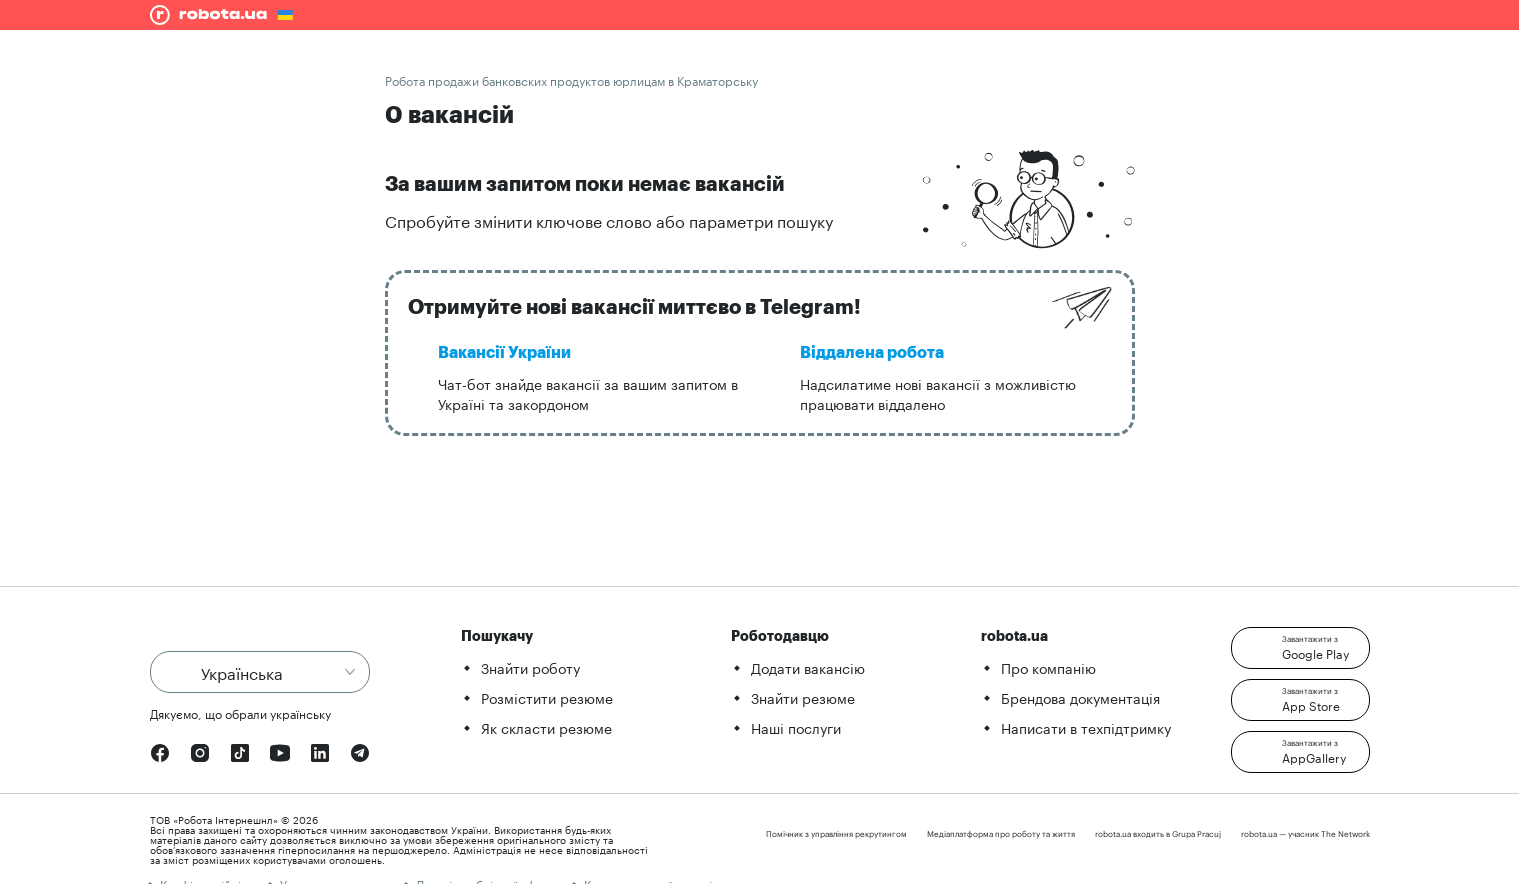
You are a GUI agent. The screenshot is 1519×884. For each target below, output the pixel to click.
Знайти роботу (530, 667)
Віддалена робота (872, 353)
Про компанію (1048, 667)
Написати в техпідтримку (1086, 727)
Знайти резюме (803, 697)
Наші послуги (796, 727)
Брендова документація (1080, 697)
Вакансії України (504, 353)
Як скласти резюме (546, 727)
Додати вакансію (808, 667)
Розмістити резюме (547, 697)
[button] (1300, 648)
